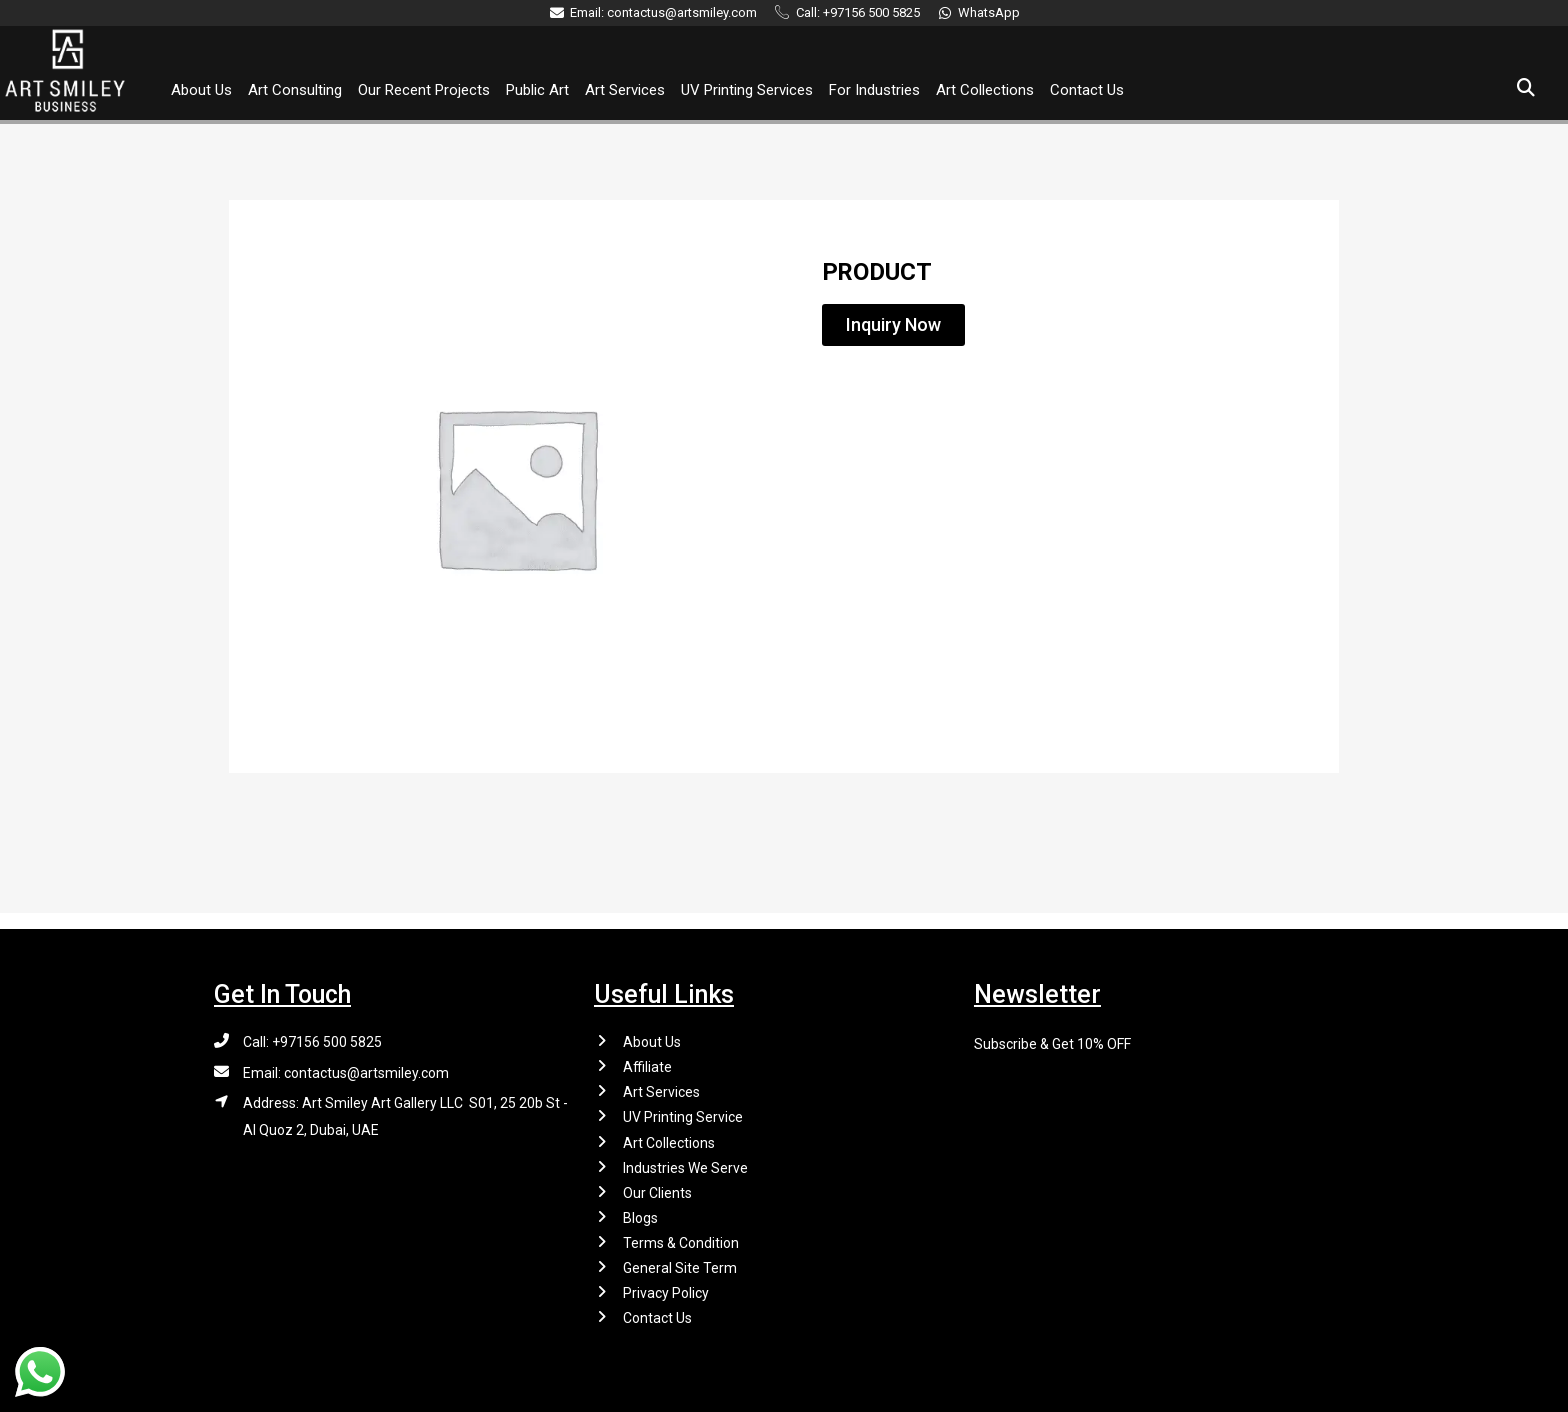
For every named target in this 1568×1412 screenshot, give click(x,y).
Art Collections (985, 90)
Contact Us (1087, 90)
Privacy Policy (666, 1290)
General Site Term (680, 1264)
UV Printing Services (747, 90)
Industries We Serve (685, 1158)
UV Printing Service (683, 1105)
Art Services (625, 90)
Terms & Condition (681, 1237)
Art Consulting (295, 90)
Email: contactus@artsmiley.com (346, 1058)
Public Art (537, 90)
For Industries (874, 90)
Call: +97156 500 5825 (312, 1026)
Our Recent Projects (424, 90)
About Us (201, 90)
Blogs (640, 1211)
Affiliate (647, 1053)
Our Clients (657, 1185)
